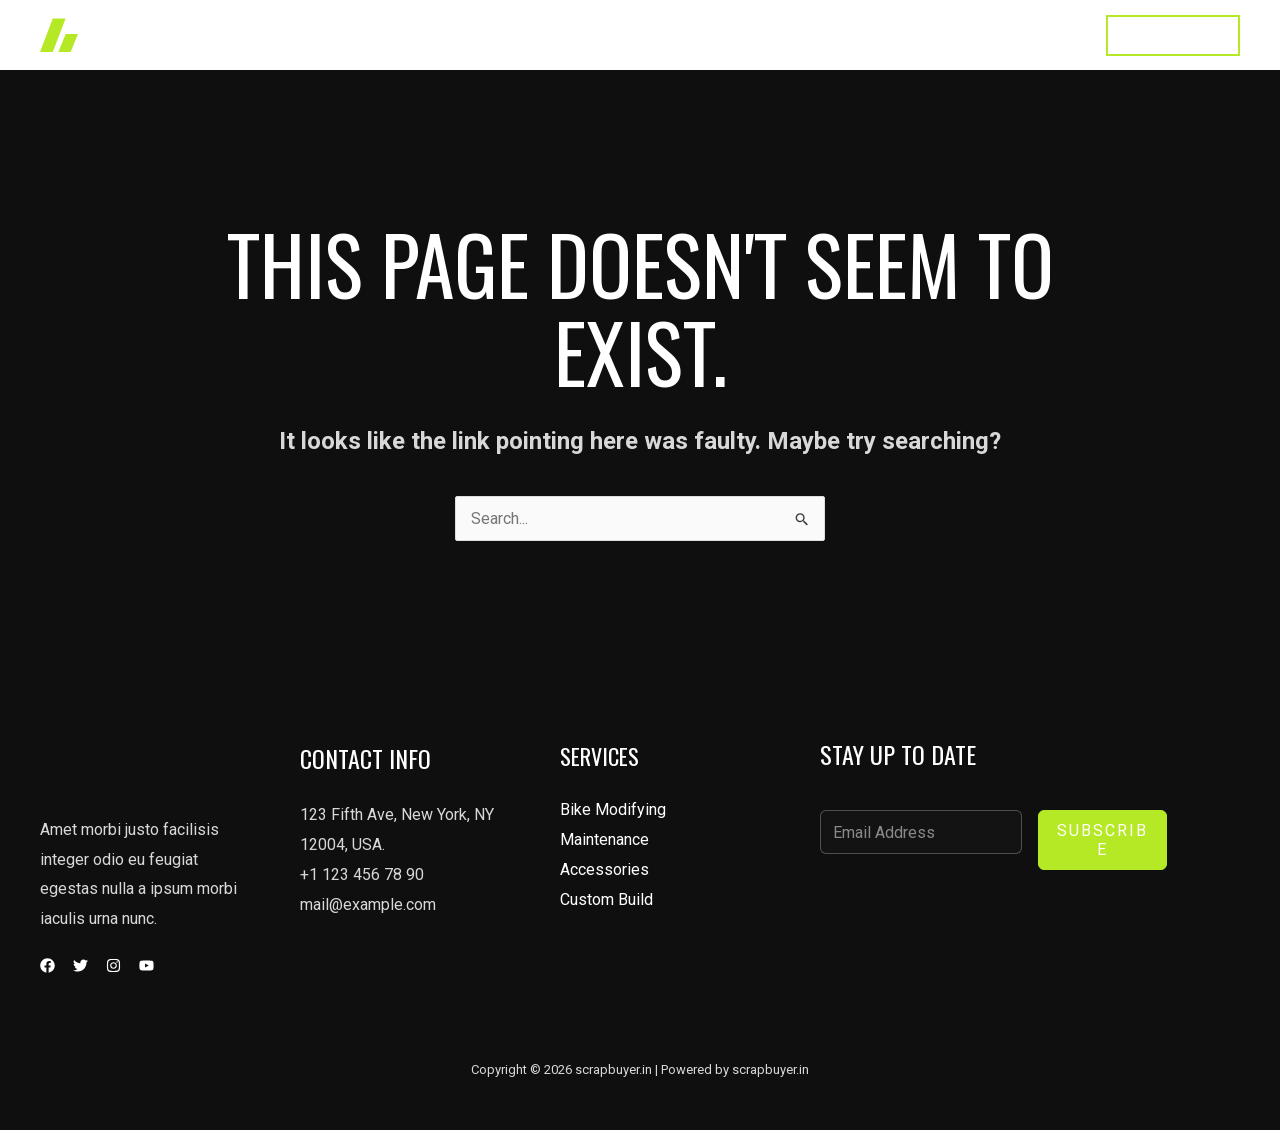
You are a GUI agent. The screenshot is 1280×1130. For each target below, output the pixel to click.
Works (659, 34)
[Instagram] (113, 965)
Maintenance (604, 839)
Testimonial (944, 34)
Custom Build (606, 899)
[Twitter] (80, 965)
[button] (1173, 35)
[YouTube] (146, 965)
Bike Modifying (613, 809)
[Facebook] (47, 965)
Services (745, 34)
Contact (1043, 34)
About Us (840, 34)
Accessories (604, 869)
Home (584, 34)
